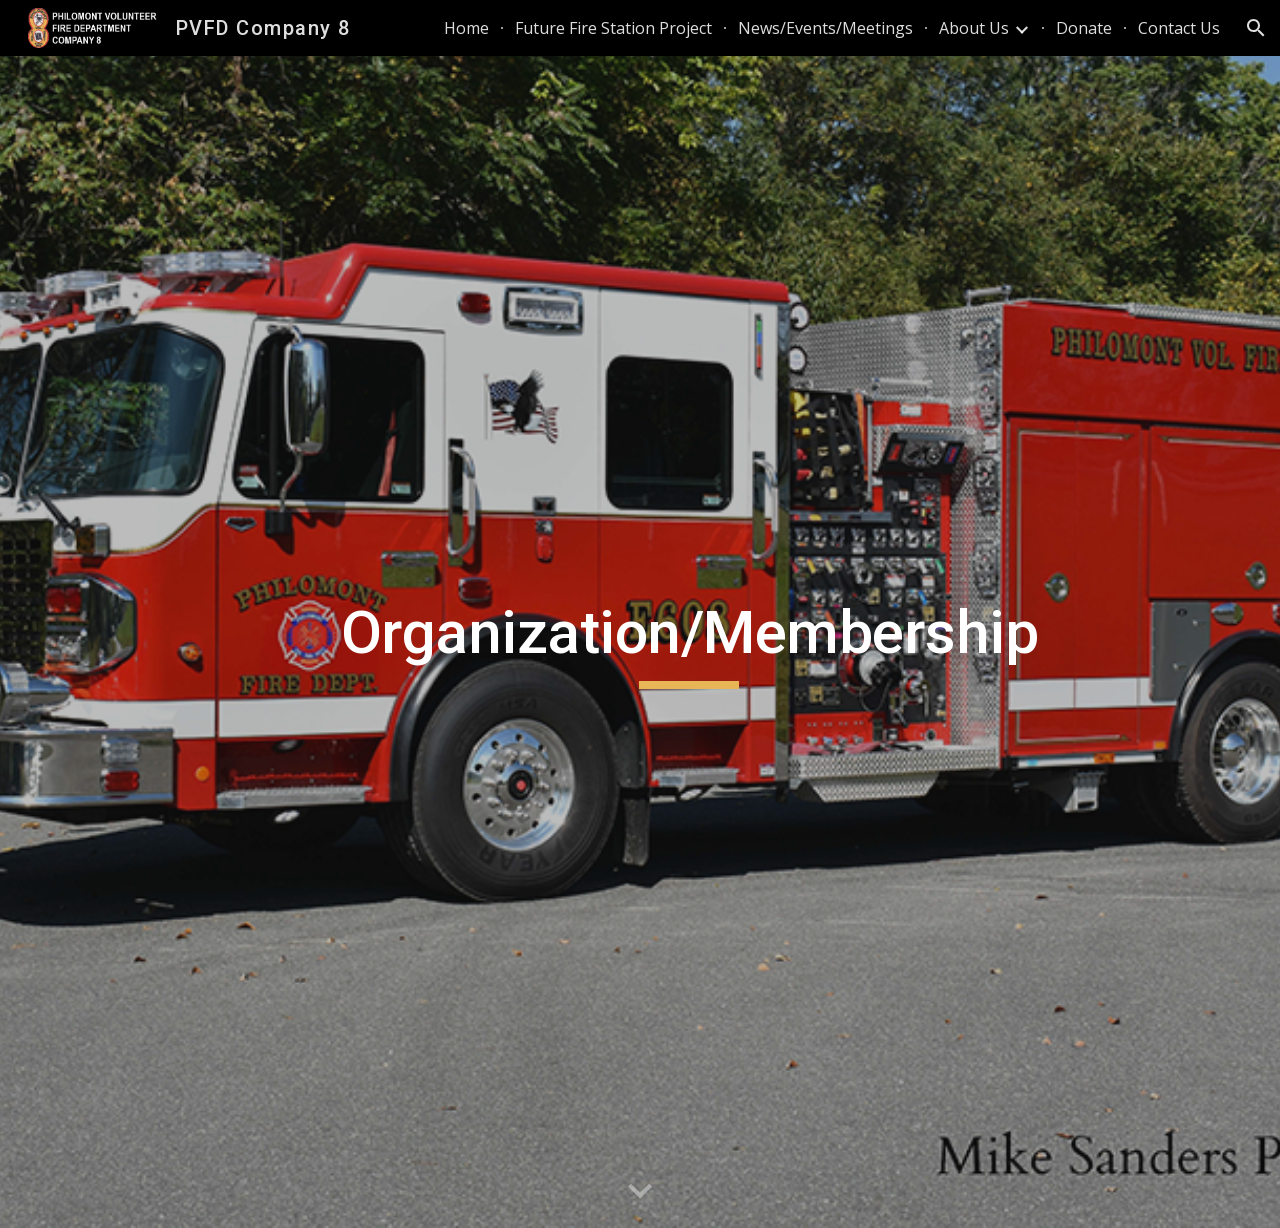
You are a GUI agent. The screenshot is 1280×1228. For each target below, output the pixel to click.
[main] (689, 642)
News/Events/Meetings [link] (825, 28)
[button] (1256, 28)
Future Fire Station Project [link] (613, 28)
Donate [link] (1084, 28)
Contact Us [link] (1179, 28)
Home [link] (466, 28)
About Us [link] (974, 28)
